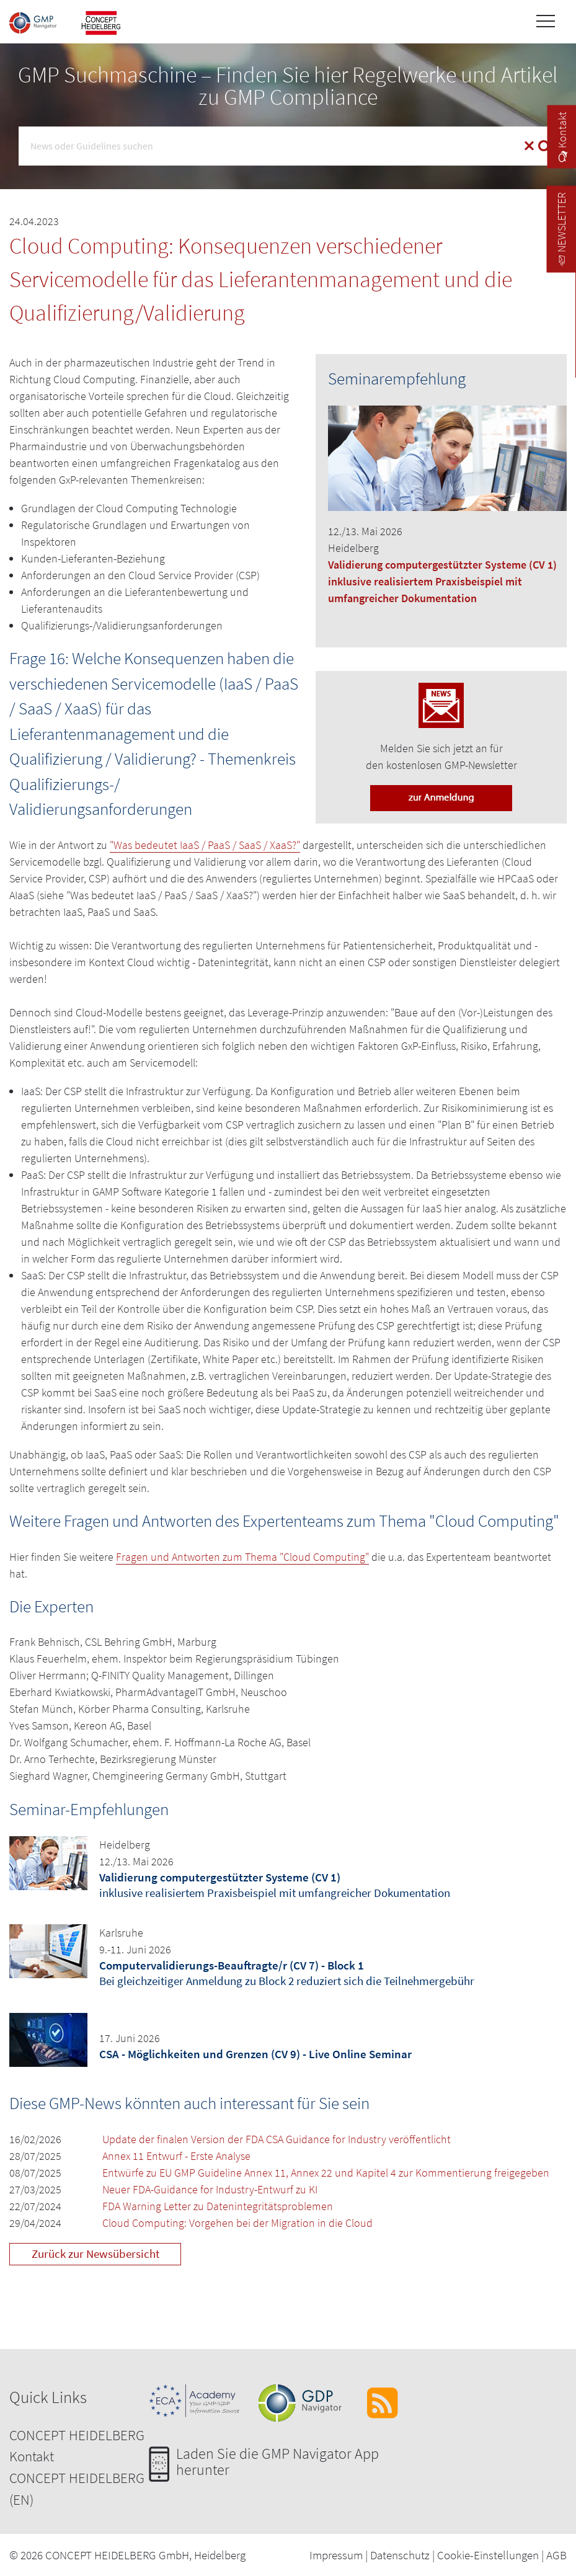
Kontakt (31, 2456)
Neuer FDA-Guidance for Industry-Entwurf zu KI (209, 2189)
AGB (556, 2554)
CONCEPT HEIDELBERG (76, 2435)
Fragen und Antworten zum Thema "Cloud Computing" (242, 1557)
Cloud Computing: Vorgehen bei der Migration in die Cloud (237, 2223)
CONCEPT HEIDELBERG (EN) (76, 2488)
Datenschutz (400, 2554)
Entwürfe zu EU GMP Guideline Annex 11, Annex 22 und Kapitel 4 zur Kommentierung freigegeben (325, 2172)
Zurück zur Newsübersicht (95, 2253)
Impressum (336, 2554)
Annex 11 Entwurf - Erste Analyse (176, 2156)
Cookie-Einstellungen (488, 2554)
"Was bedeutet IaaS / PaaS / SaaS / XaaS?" (205, 845)
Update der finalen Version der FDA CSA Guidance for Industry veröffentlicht (276, 2139)
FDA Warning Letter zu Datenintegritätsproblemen (217, 2206)
